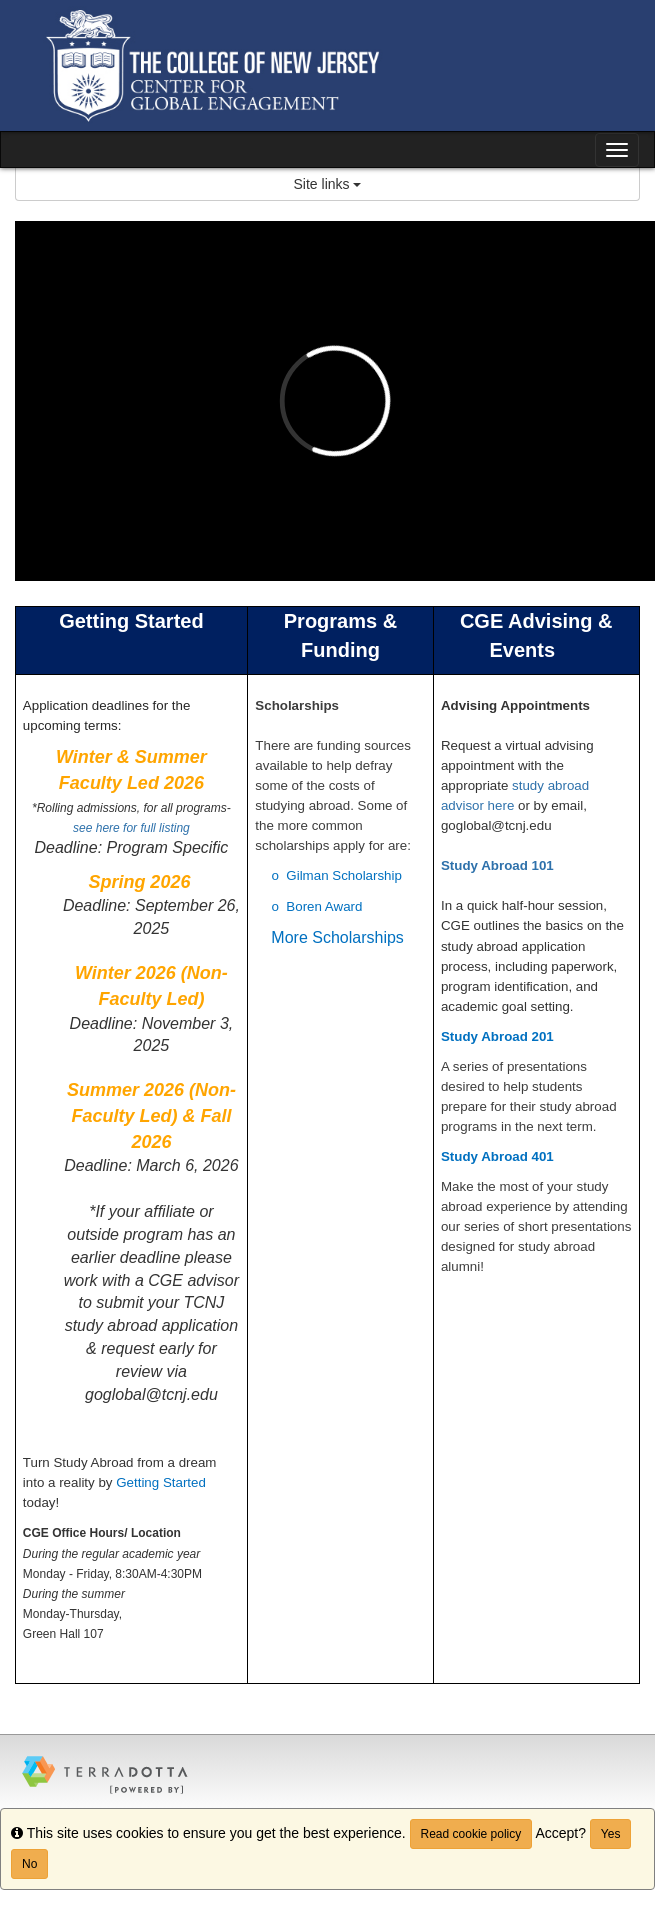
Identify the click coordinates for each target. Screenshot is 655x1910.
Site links (328, 184)
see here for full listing (131, 828)
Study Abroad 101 (497, 865)
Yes (611, 1834)
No (29, 1864)
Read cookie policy (471, 1834)
